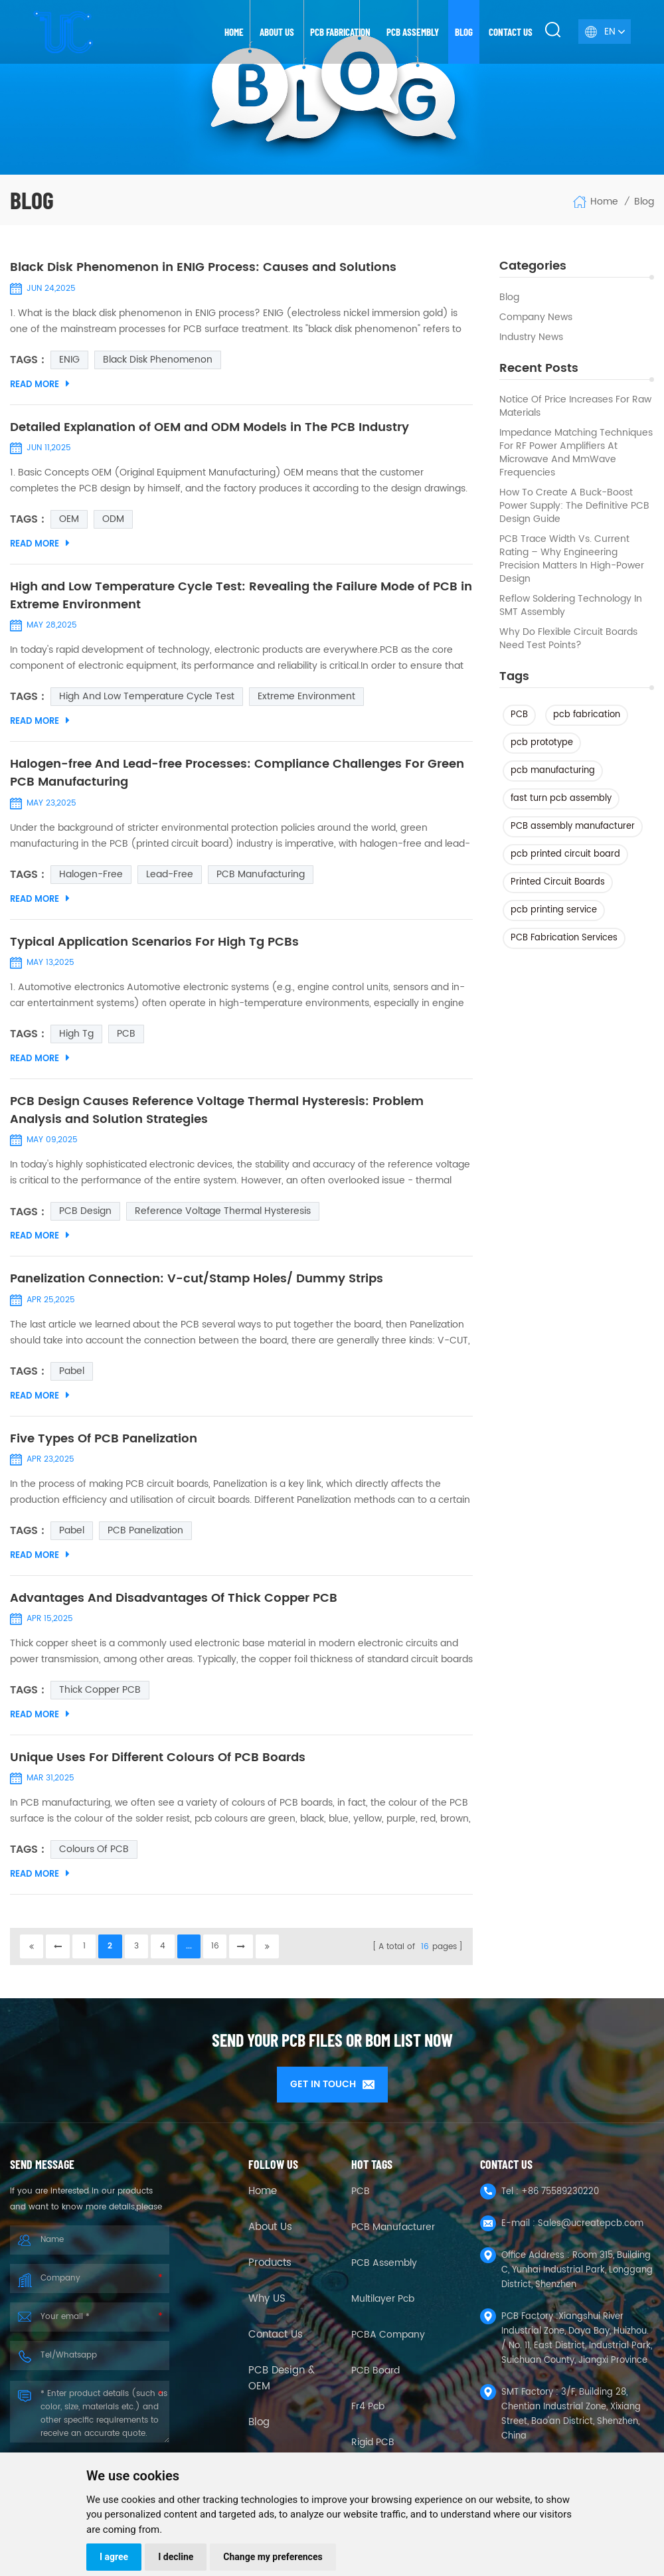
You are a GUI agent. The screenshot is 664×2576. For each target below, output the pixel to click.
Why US (267, 2306)
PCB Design (85, 1215)
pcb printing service (554, 910)
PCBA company (388, 2341)
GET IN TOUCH (332, 2091)
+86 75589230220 (560, 2198)
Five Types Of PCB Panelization (103, 1443)
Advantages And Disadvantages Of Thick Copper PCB (173, 1603)
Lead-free (169, 877)
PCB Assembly (412, 32)
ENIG (69, 359)
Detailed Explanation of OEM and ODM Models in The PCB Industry (209, 427)
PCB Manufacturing (260, 877)
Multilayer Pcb (382, 2305)
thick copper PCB (100, 1695)
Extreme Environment (306, 698)
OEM (69, 519)
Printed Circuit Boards (558, 882)
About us (277, 32)
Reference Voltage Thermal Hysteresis (223, 1215)
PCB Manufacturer (393, 2233)
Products (269, 2270)
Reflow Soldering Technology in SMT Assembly (570, 605)
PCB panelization (145, 1535)
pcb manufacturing (553, 771)
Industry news (531, 337)
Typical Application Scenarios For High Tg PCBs (154, 945)
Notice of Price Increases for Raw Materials (575, 406)
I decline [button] (175, 2556)
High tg (76, 1037)
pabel (71, 1375)
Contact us (511, 32)
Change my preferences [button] (272, 2556)
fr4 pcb (367, 2413)
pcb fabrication (586, 715)
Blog (464, 32)
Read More (40, 384)
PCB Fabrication (340, 32)
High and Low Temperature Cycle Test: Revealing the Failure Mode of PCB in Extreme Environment (241, 597)
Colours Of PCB (94, 1855)
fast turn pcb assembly (561, 799)
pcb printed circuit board (565, 854)
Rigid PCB (372, 2448)
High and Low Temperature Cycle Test (146, 698)
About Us (270, 2234)
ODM (113, 519)
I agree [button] (114, 2556)
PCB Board (375, 2377)
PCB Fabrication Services (564, 938)
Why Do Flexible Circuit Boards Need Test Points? (568, 639)
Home (234, 32)
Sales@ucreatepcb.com (590, 2230)
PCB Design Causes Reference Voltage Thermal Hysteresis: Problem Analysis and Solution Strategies (217, 1114)
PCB (519, 715)
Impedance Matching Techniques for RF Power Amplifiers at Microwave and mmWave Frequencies (576, 452)
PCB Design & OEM (281, 2385)
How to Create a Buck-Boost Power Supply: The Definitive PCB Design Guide (574, 506)
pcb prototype (542, 743)
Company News (535, 317)
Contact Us (275, 2342)
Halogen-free (91, 877)
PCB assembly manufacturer (573, 826)
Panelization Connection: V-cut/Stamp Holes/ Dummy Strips (196, 1283)
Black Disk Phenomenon (157, 359)
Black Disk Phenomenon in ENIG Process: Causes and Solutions (203, 267)
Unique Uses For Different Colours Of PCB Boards (157, 1764)
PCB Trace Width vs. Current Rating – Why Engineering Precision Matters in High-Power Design (571, 559)
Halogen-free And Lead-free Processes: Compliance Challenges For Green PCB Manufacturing (237, 775)
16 (218, 1952)
